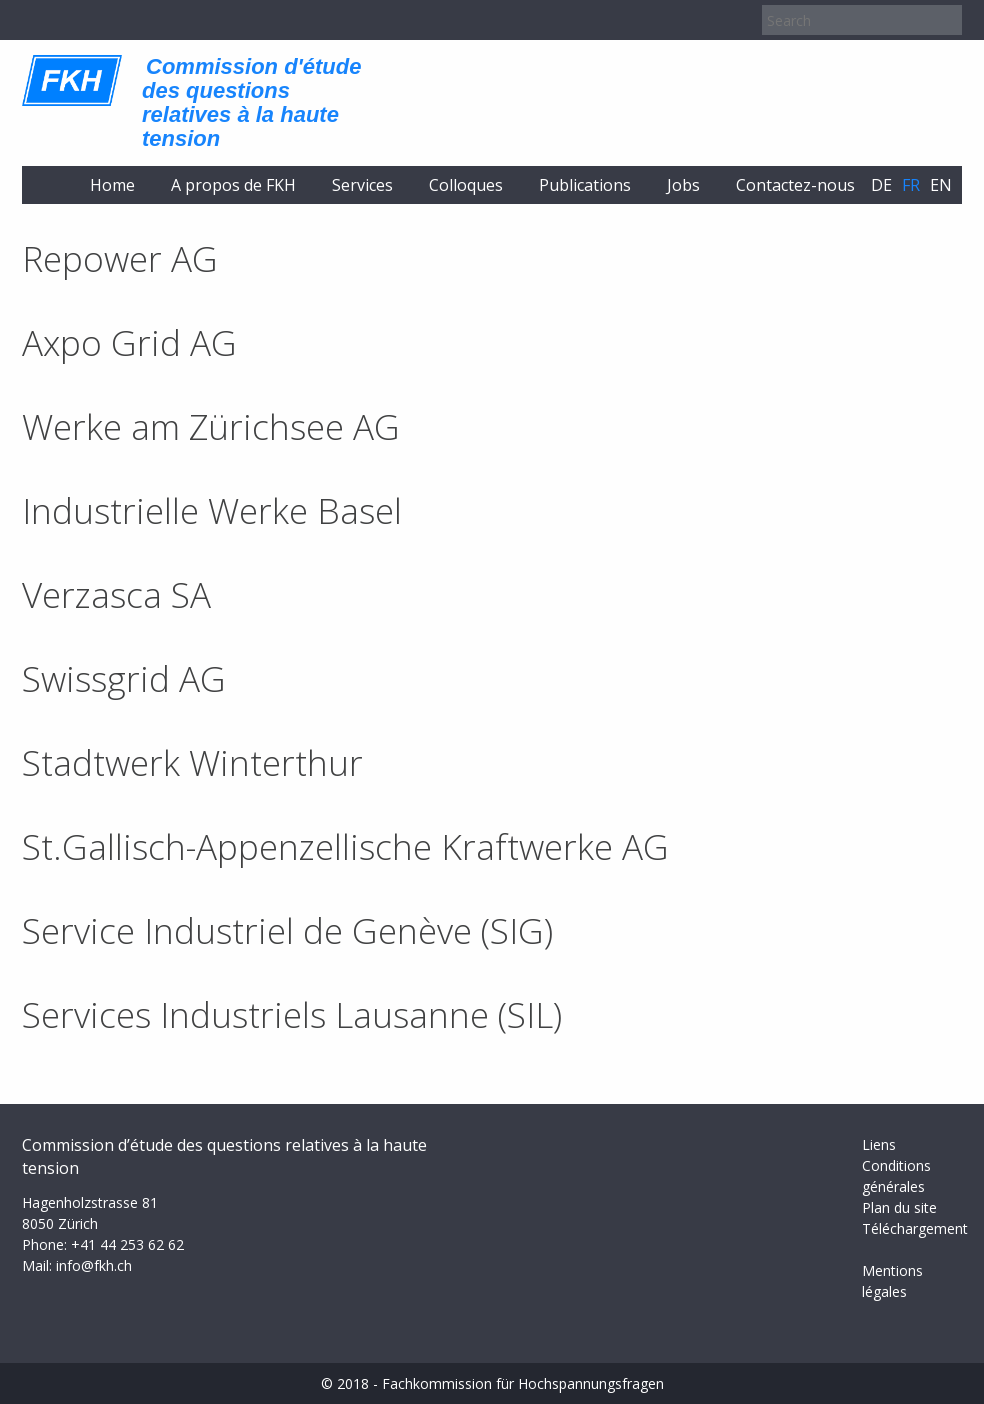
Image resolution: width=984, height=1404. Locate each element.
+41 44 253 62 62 (127, 1244)
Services (362, 185)
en (941, 185)
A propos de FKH (233, 185)
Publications (585, 185)
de (881, 185)
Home (112, 185)
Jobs (683, 185)
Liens (879, 1144)
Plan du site (899, 1207)
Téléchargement (915, 1228)
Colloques (466, 185)
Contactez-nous (795, 185)
